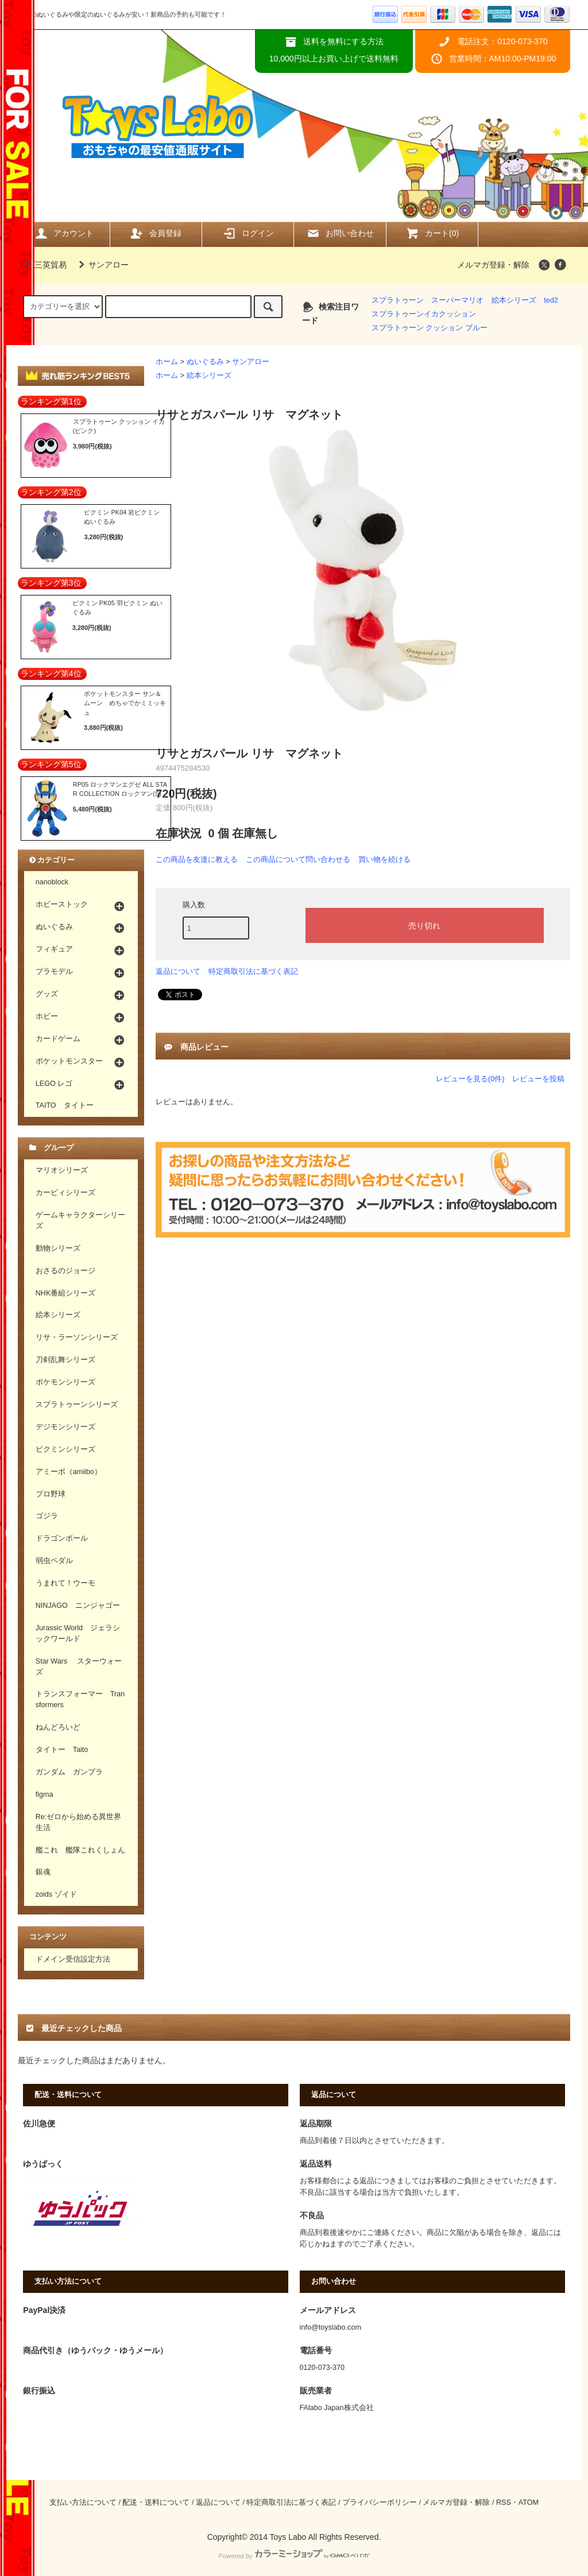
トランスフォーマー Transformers (80, 1699)
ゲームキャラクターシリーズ (80, 1220)
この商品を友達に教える (197, 859)
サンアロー (102, 264)
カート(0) (432, 233)
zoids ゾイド (56, 1894)
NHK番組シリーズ (66, 1293)
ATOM (529, 2502)
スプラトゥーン (398, 300)
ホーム (167, 362)
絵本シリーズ (514, 300)
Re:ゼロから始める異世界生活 (79, 1822)
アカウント (64, 233)
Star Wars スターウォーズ (79, 1666)
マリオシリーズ (62, 1170)
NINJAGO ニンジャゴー (78, 1606)
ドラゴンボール (62, 1538)
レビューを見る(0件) (470, 1078)
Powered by (293, 2555)
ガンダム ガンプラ (69, 1772)
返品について (178, 971)
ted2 (551, 300)
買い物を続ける (384, 859)
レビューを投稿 (538, 1078)
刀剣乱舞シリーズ (65, 1360)
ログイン (248, 233)
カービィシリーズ (65, 1193)
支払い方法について (83, 2502)
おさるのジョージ (65, 1271)
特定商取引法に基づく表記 (253, 971)
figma (44, 1794)
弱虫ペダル (54, 1561)
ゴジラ (47, 1516)
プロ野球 (50, 1494)
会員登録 (155, 233)
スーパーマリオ (457, 300)
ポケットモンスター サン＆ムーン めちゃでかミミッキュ (125, 703)
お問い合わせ (340, 233)
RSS (503, 2502)
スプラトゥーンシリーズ (77, 1405)
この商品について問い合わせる (298, 859)
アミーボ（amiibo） (69, 1472)
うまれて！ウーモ (65, 1583)
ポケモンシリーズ (65, 1382)
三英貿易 (44, 264)
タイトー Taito (62, 1750)
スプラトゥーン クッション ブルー (430, 328)
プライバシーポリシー (379, 2502)
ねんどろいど (58, 1727)
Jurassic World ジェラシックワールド (78, 1633)
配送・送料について (155, 2502)
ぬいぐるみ (205, 362)
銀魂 (43, 1872)
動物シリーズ (58, 1248)
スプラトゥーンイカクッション (424, 314)
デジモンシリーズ (65, 1427)
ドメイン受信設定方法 (73, 1959)
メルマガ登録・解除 (493, 264)
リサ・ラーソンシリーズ (77, 1337)
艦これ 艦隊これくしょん (80, 1850)
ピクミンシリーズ (65, 1449)
